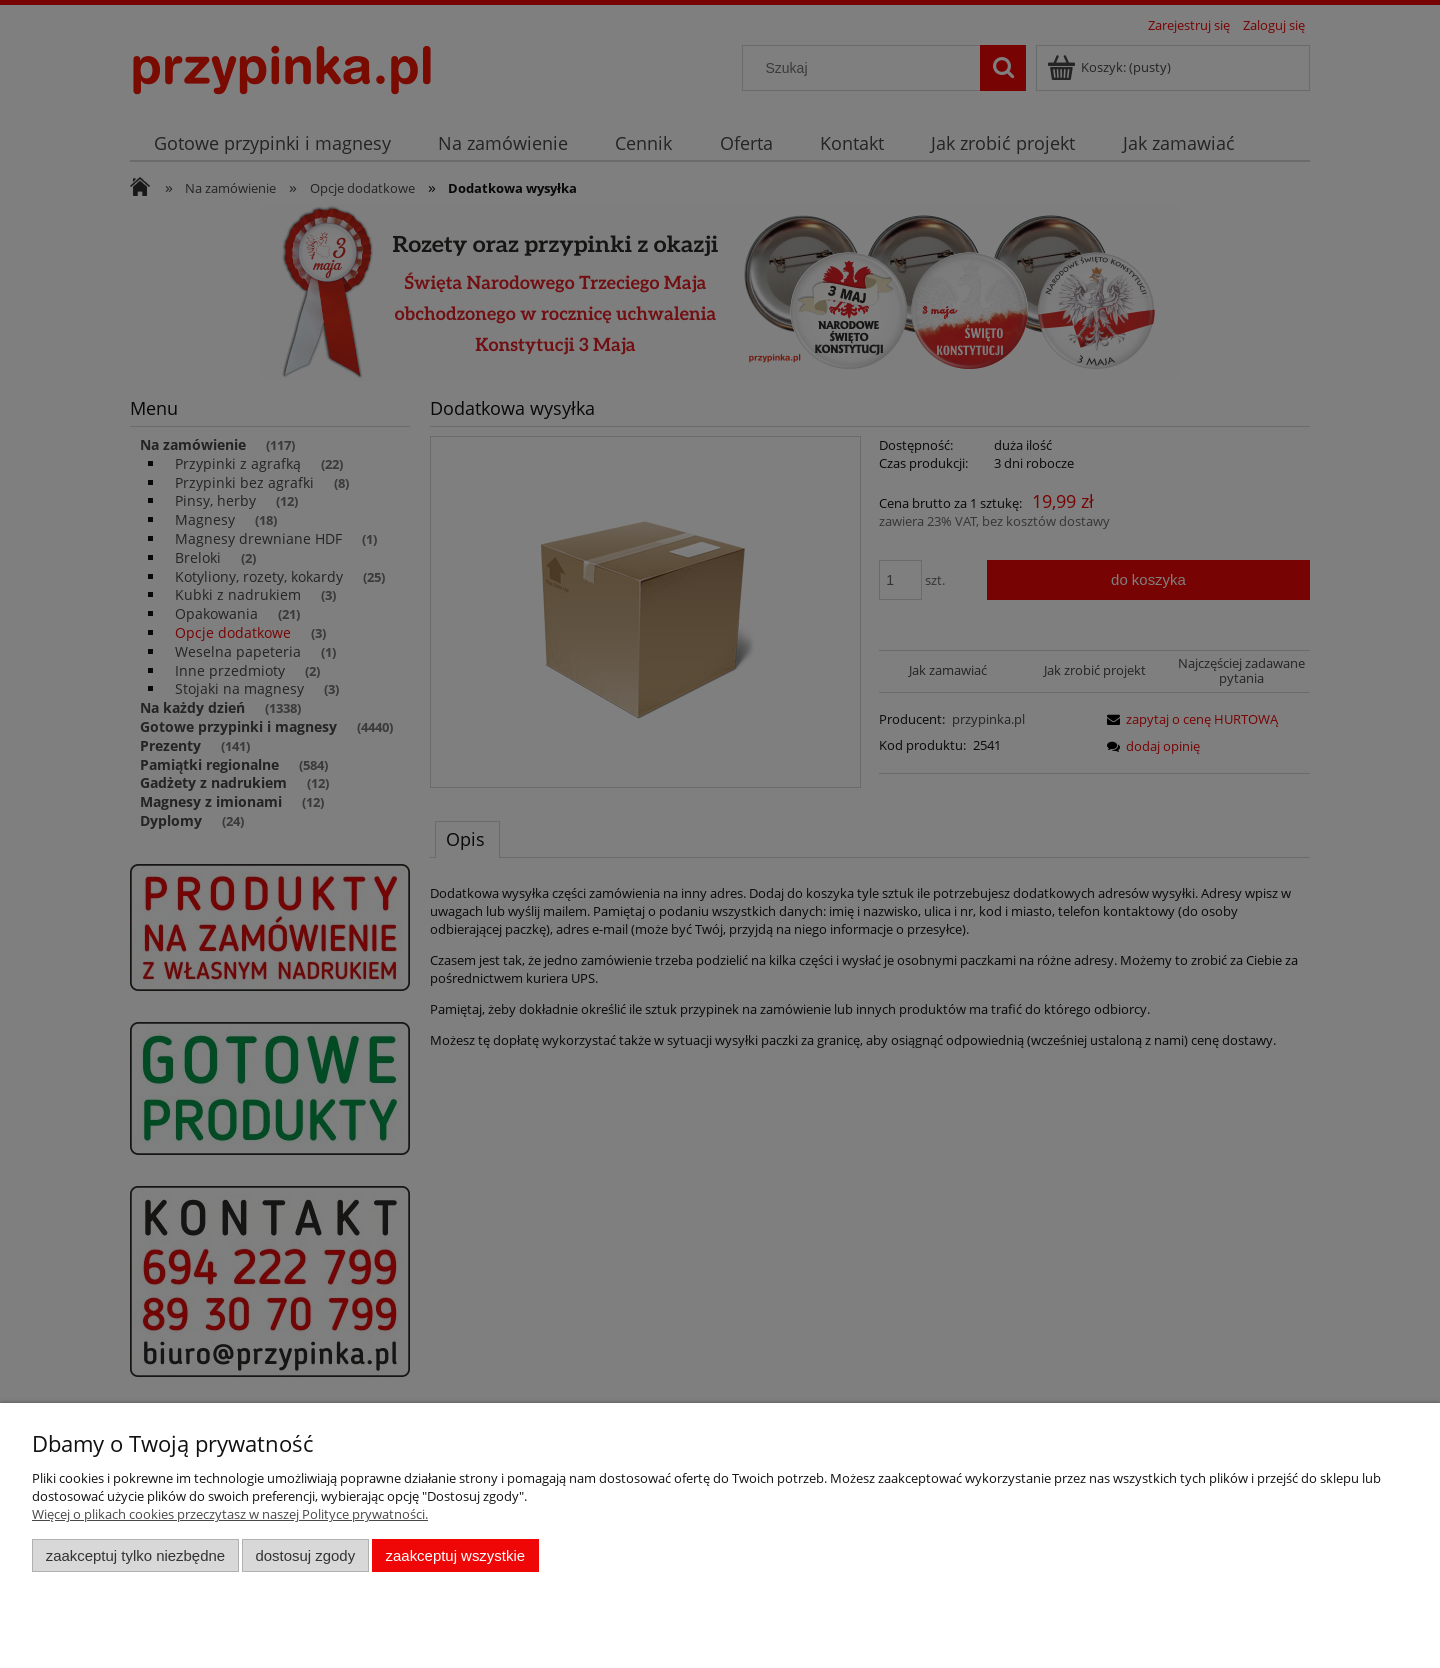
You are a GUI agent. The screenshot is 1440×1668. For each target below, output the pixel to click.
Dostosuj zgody (305, 1555)
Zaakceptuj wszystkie (455, 1555)
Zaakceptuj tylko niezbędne (135, 1555)
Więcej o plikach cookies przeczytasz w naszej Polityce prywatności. (230, 1514)
